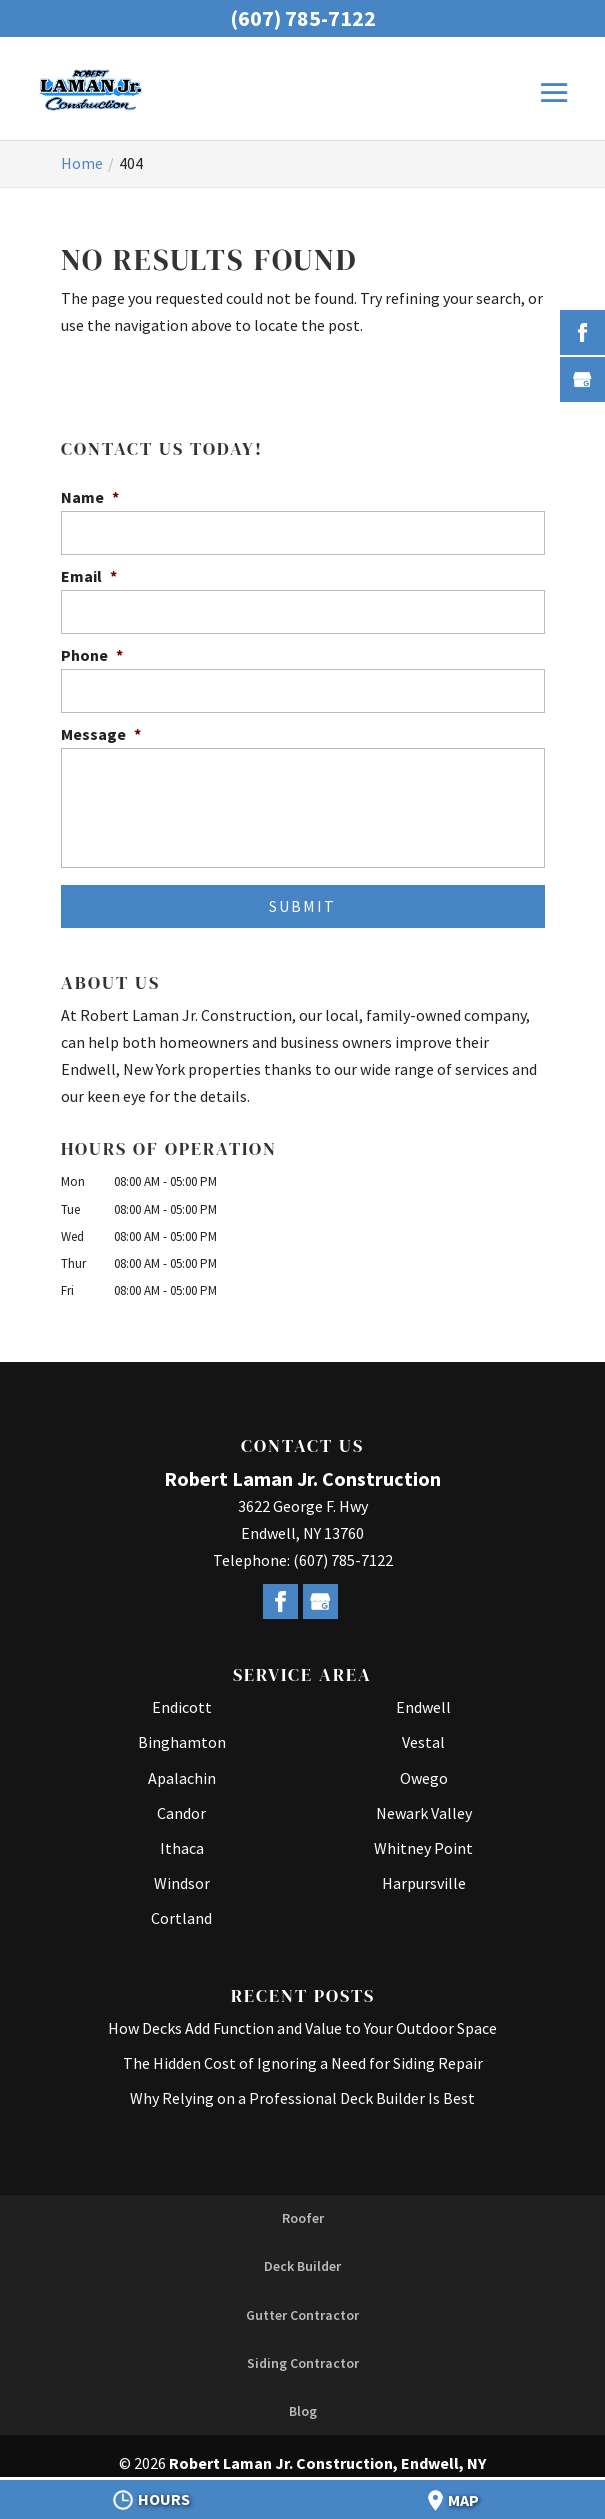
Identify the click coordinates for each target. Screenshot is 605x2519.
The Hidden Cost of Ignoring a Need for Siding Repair (303, 2063)
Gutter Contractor (302, 2315)
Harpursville (424, 1883)
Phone (92, 655)
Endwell (423, 1707)
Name (90, 497)
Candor (181, 1813)
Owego (424, 1778)
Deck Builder (302, 2266)
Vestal (423, 1742)
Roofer (303, 2218)
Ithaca (182, 1848)
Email (89, 576)
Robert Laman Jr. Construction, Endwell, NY (327, 2463)
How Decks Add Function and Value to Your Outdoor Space (302, 2028)
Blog (303, 2411)
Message (101, 734)
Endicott (182, 1707)
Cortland (181, 1918)
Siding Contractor (303, 2363)
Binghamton (182, 1742)
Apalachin (182, 1778)
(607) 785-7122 (303, 18)
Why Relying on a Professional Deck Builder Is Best (302, 2098)
